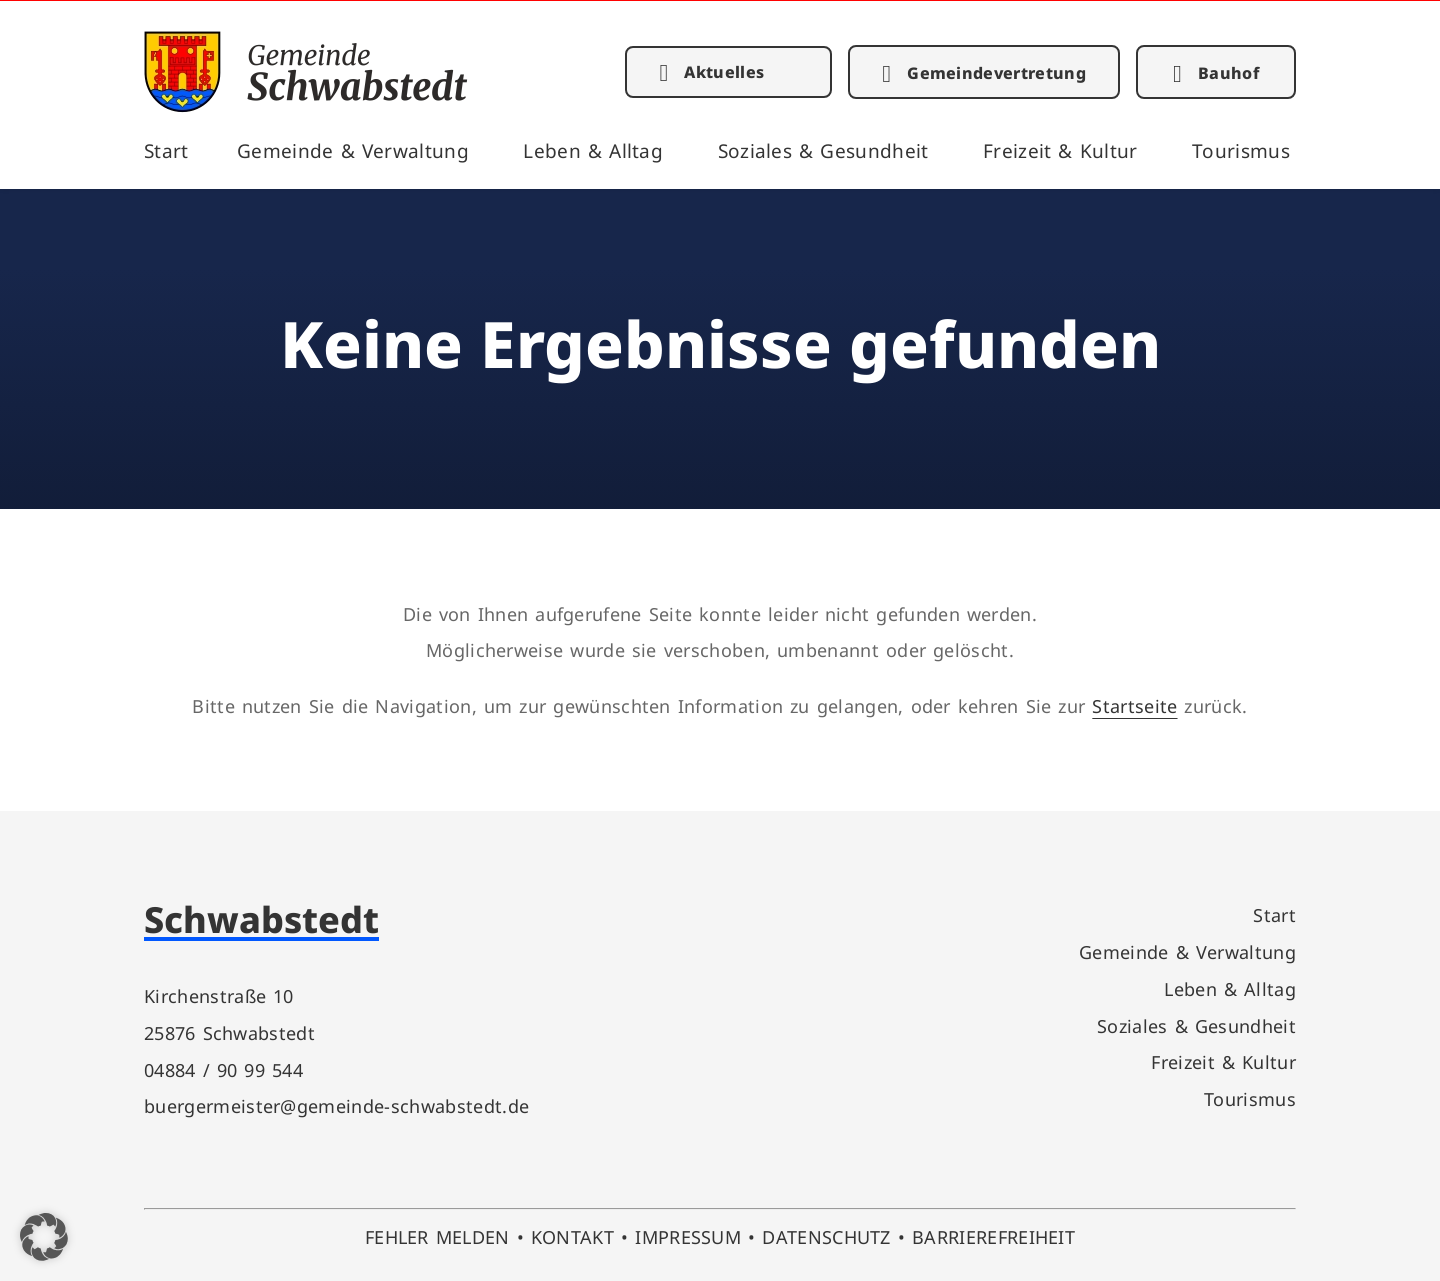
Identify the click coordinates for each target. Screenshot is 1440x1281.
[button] (44, 1237)
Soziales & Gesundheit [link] (823, 150)
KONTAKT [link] (572, 1236)
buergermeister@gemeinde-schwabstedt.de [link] (336, 1105)
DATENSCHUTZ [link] (826, 1236)
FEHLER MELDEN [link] (437, 1236)
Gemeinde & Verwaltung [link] (353, 150)
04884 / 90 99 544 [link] (223, 1069)
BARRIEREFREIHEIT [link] (993, 1236)
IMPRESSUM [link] (688, 1236)
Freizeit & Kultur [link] (1060, 150)
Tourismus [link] (1241, 150)
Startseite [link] (1134, 705)
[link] (306, 105)
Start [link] (166, 150)
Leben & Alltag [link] (593, 150)
